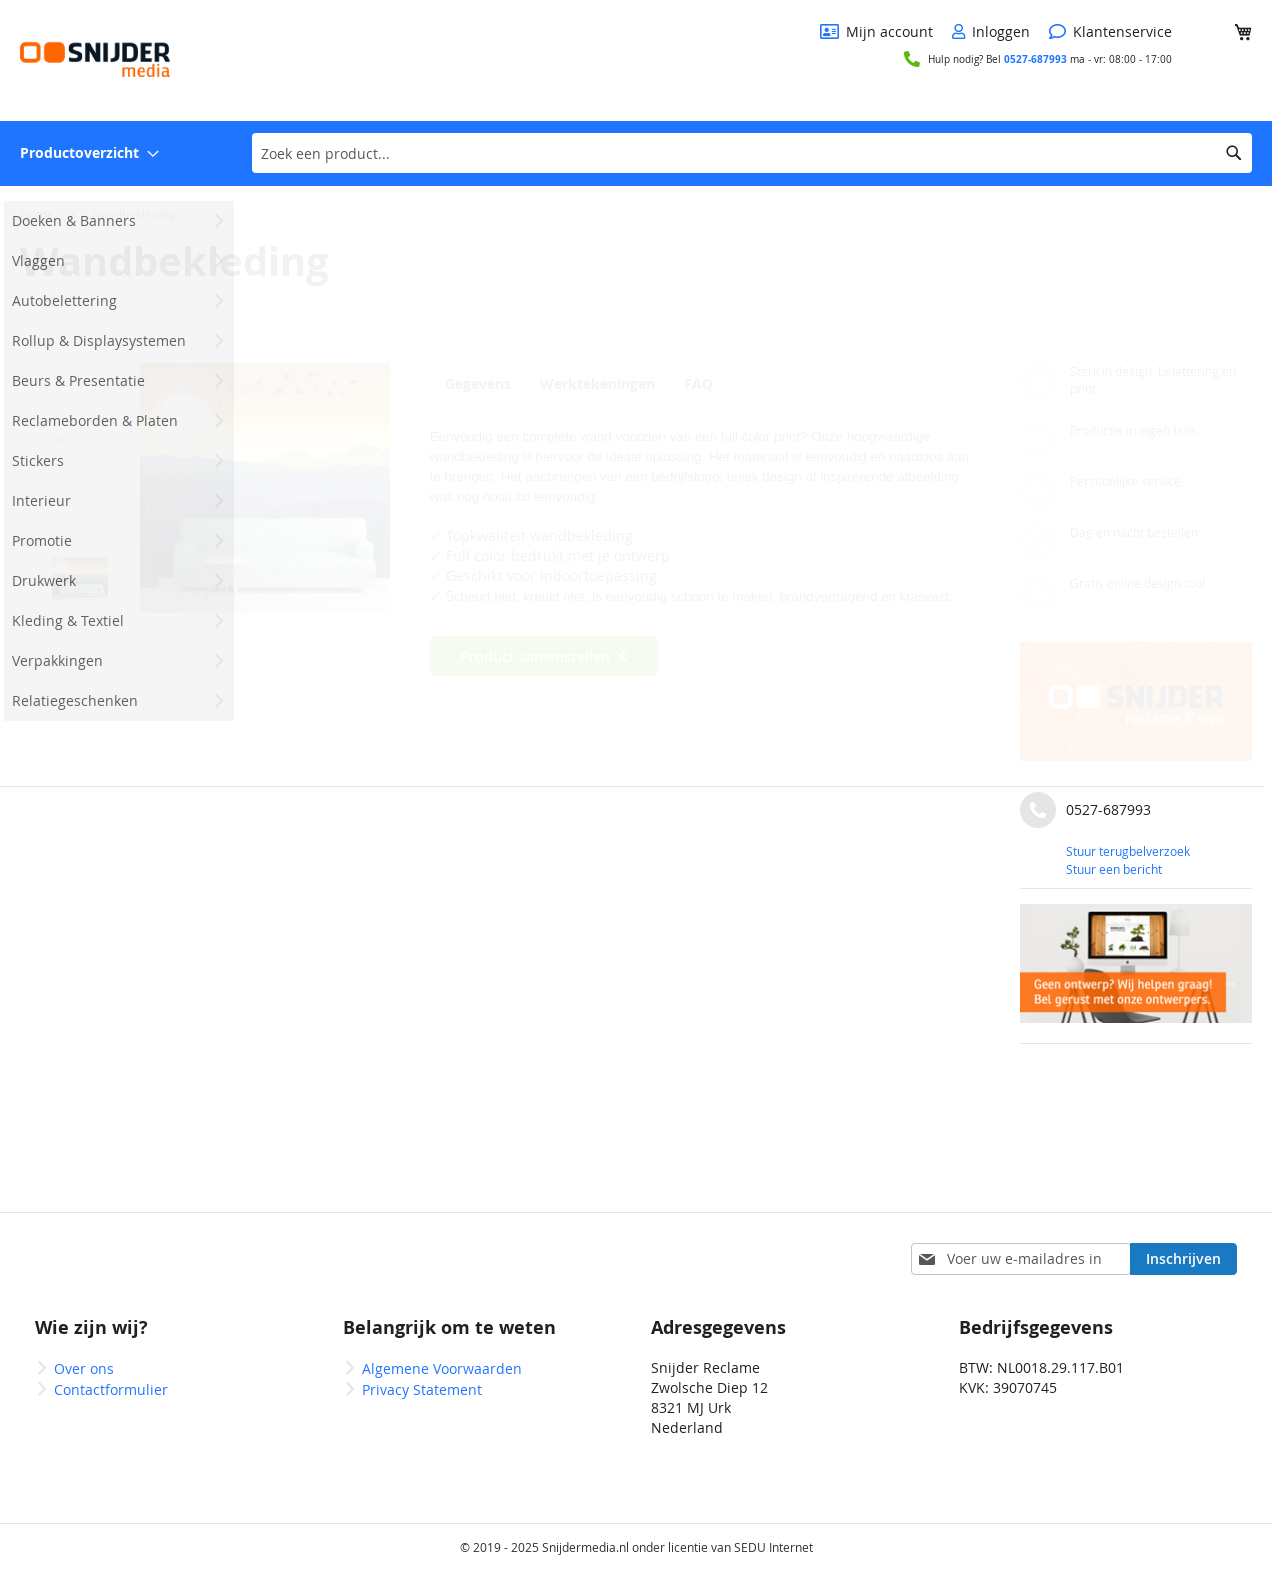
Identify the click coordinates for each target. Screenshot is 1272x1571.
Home (37, 214)
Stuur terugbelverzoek (1128, 851)
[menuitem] (89, 153)
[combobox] (752, 153)
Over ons (84, 1368)
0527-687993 (1035, 59)
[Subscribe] (1183, 1259)
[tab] (483, 383)
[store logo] (95, 59)
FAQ (706, 384)
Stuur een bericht (1114, 869)
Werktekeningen (600, 384)
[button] (80, 394)
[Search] (1234, 153)
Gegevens (478, 384)
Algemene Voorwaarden (442, 1368)
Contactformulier (111, 1389)
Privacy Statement (422, 1389)
